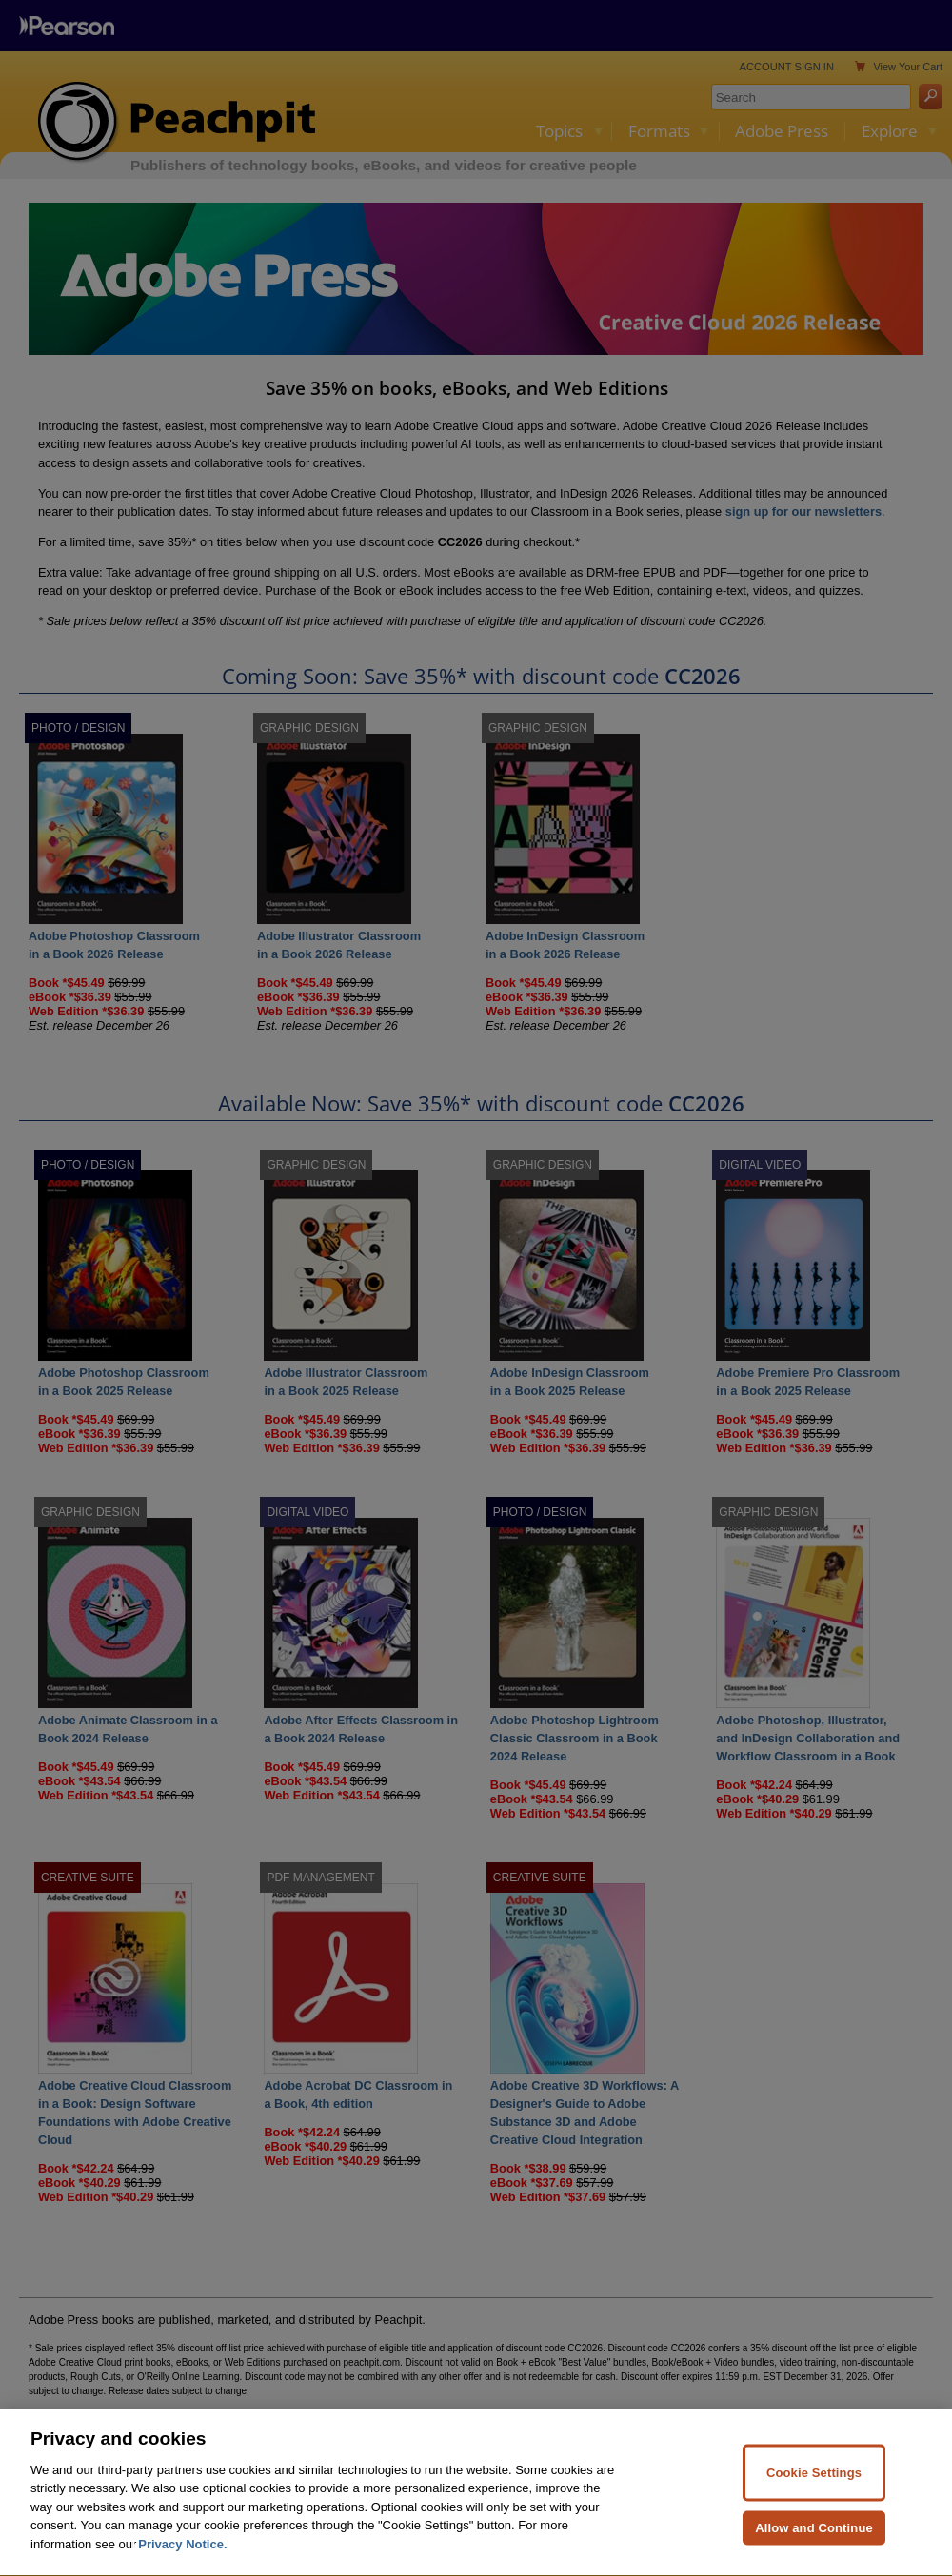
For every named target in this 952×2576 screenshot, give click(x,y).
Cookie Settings (814, 2508)
